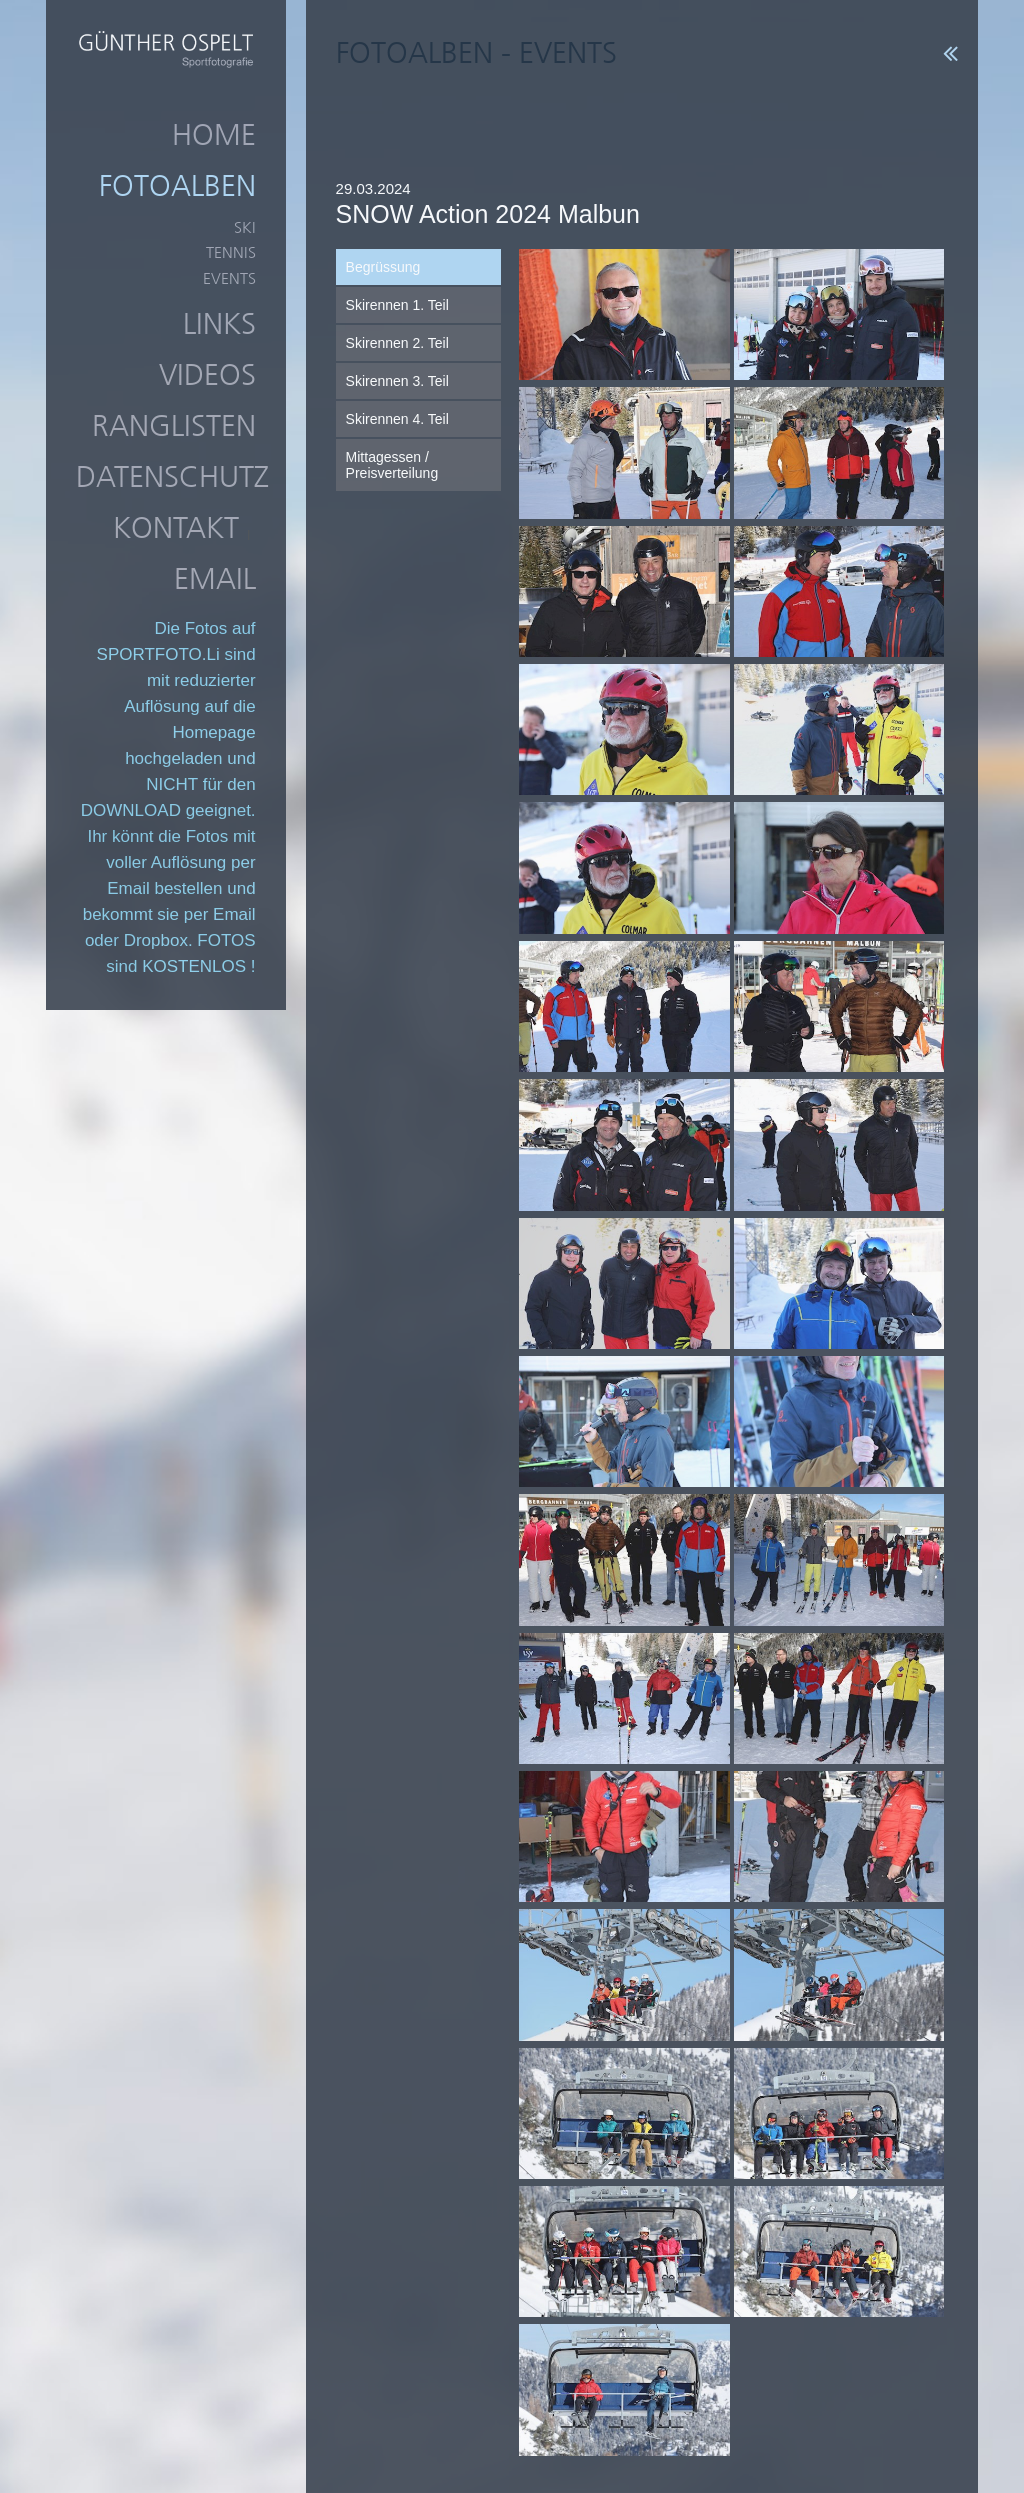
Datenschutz (172, 477)
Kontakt (176, 528)
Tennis (231, 252)
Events (229, 278)
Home (214, 135)
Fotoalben (177, 186)
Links (219, 324)
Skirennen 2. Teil (397, 343)
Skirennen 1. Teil (397, 305)
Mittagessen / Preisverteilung (392, 465)
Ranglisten (174, 426)
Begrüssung (383, 267)
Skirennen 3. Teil (397, 381)
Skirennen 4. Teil (397, 419)
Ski (245, 227)
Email (215, 579)
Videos (207, 375)
